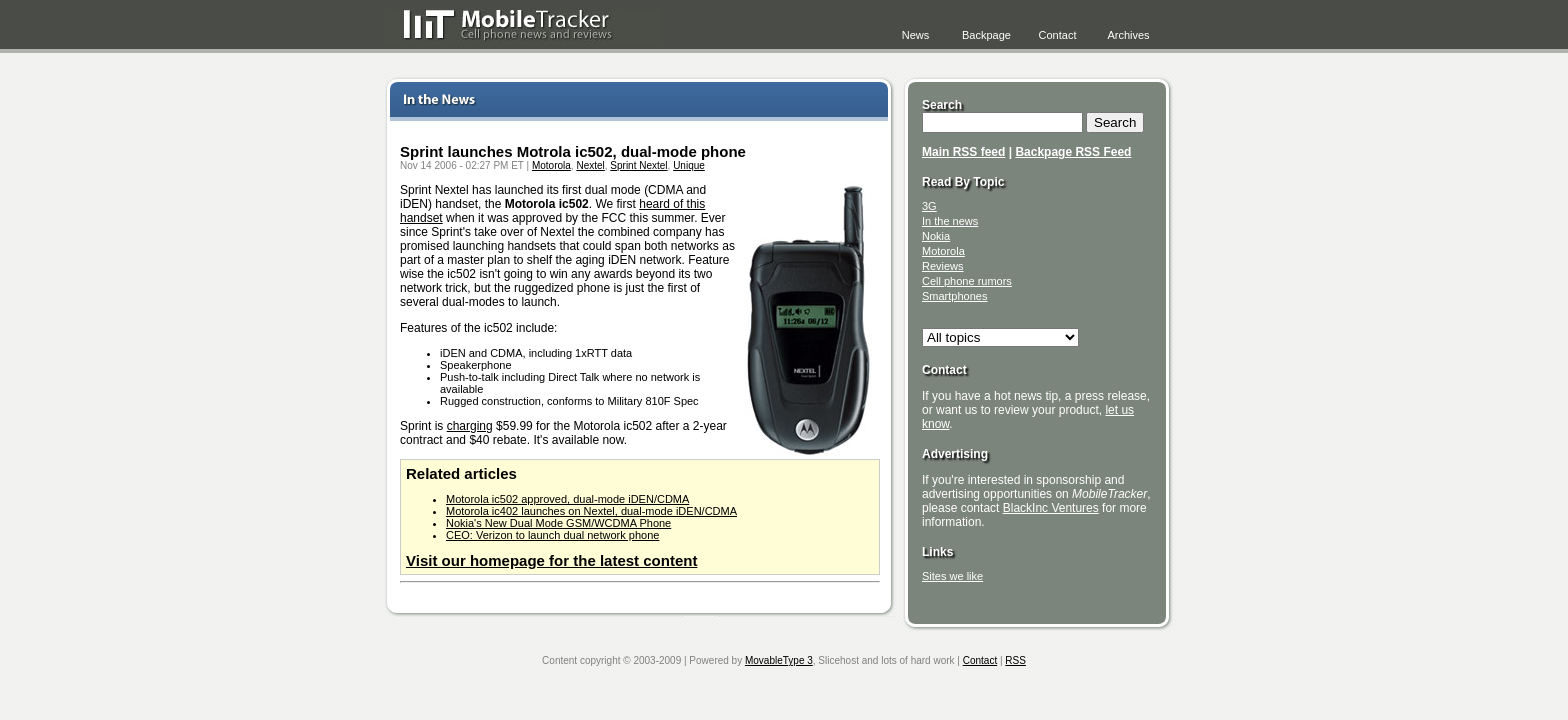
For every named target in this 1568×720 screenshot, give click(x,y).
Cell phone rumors (967, 281)
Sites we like (952, 576)
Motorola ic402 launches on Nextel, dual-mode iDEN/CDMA (591, 511)
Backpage (986, 35)
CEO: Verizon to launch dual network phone (552, 535)
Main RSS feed (963, 152)
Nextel (590, 165)
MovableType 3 (779, 660)
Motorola (551, 165)
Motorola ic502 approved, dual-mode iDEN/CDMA (567, 499)
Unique (689, 165)
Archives (1128, 35)
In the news (950, 221)
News (916, 35)
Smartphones (954, 296)
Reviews (943, 266)
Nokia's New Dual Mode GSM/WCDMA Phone (558, 523)
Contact (1058, 35)
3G (929, 206)
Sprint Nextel (638, 165)
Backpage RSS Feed (1073, 152)
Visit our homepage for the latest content (551, 560)
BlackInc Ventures (1051, 508)
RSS (1015, 660)
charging (470, 426)
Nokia (936, 236)
